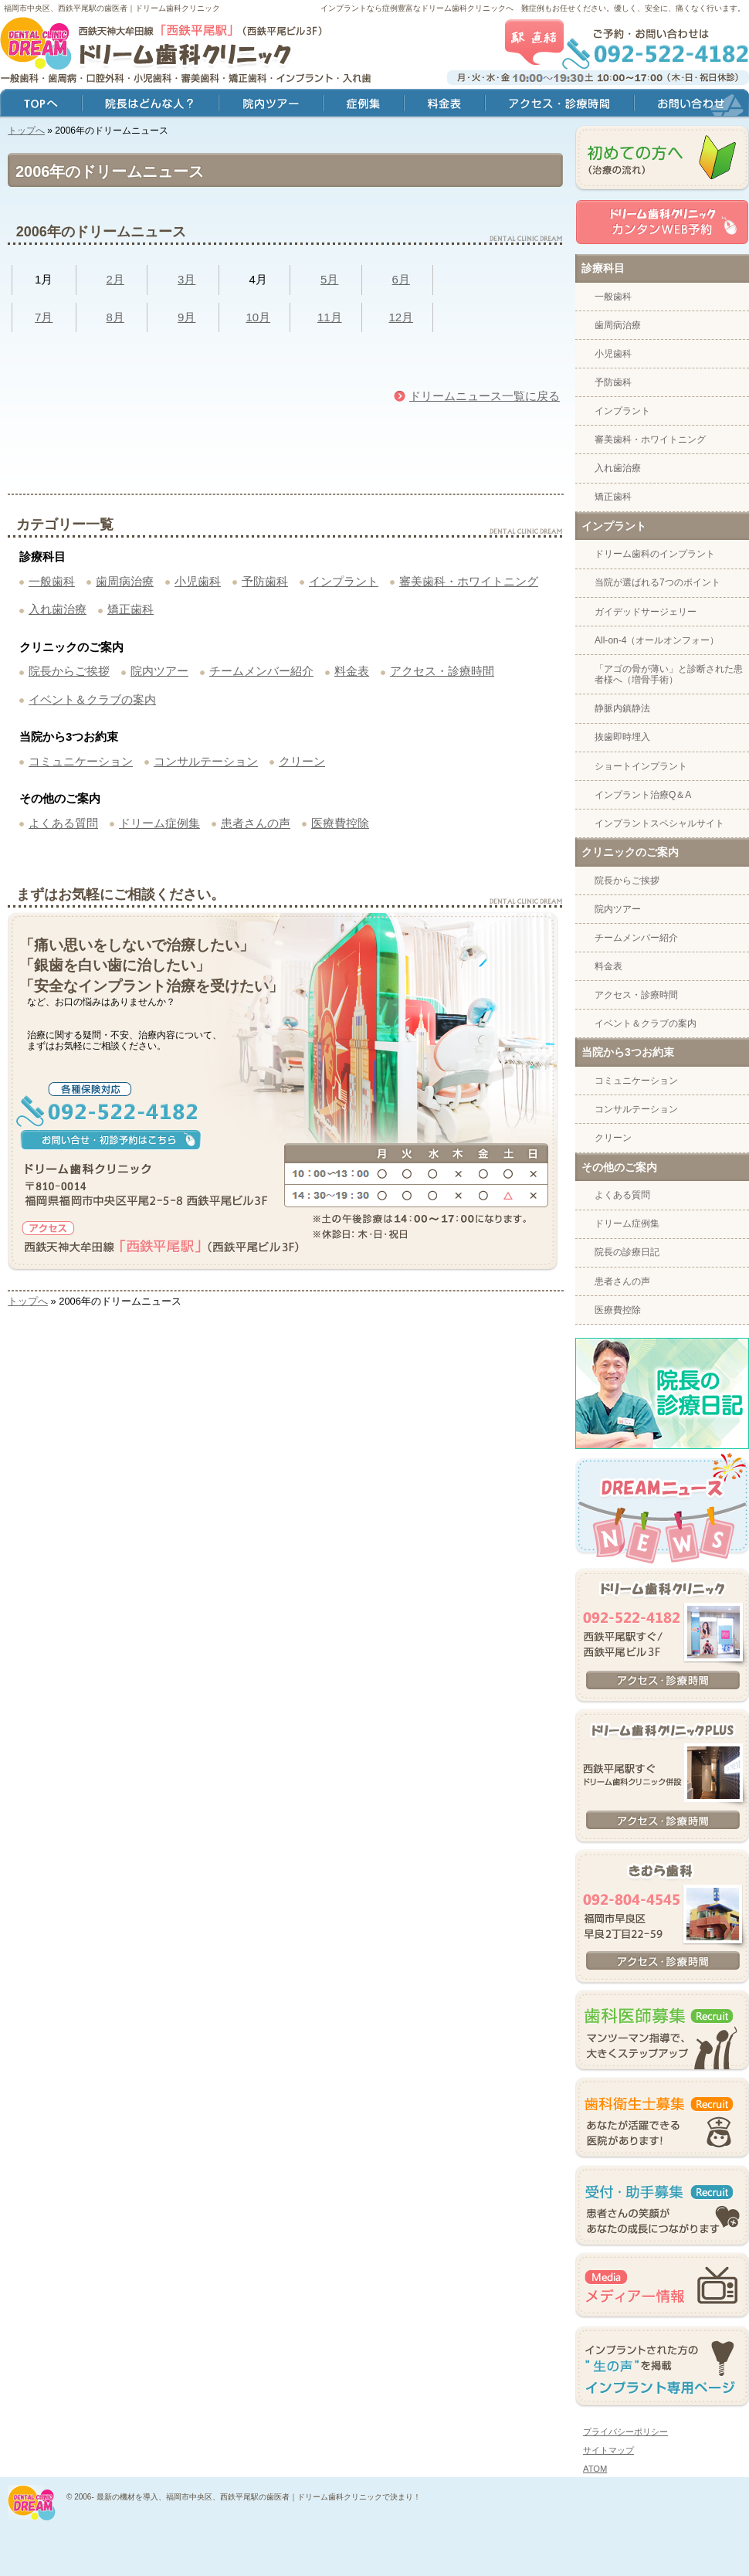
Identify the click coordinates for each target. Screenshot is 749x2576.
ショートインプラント (641, 766)
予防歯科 (265, 581)
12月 (400, 317)
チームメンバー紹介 (261, 670)
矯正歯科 (130, 609)
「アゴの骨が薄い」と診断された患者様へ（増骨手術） (669, 674)
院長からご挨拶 (69, 670)
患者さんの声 (255, 823)
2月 (115, 279)
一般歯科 (52, 581)
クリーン (302, 761)
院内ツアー (159, 670)
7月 (44, 317)
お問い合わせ (691, 104)
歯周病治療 (125, 581)
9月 (186, 317)
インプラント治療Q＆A (643, 794)
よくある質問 (63, 823)
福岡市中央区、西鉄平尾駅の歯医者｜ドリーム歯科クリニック (112, 8)
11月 (329, 317)
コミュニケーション (81, 761)
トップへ (26, 130)
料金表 (351, 670)
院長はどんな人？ (150, 104)
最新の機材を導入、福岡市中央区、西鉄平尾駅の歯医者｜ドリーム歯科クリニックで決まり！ (259, 2497)
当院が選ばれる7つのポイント (657, 582)
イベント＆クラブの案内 (92, 699)
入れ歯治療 (57, 609)
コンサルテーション (206, 761)
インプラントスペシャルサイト (659, 823)
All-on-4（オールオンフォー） (657, 640)
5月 (329, 279)
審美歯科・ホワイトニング (468, 581)
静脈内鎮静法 (622, 708)
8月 (115, 317)
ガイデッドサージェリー (645, 611)
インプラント (343, 581)
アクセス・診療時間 (442, 670)
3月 (186, 279)
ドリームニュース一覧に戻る (484, 395)
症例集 (363, 104)
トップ (41, 104)
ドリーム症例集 (159, 823)
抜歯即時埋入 (622, 736)
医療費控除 (340, 823)
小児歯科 (198, 581)
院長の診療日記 (627, 1252)
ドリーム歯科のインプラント (655, 553)
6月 (401, 279)
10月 (258, 317)
